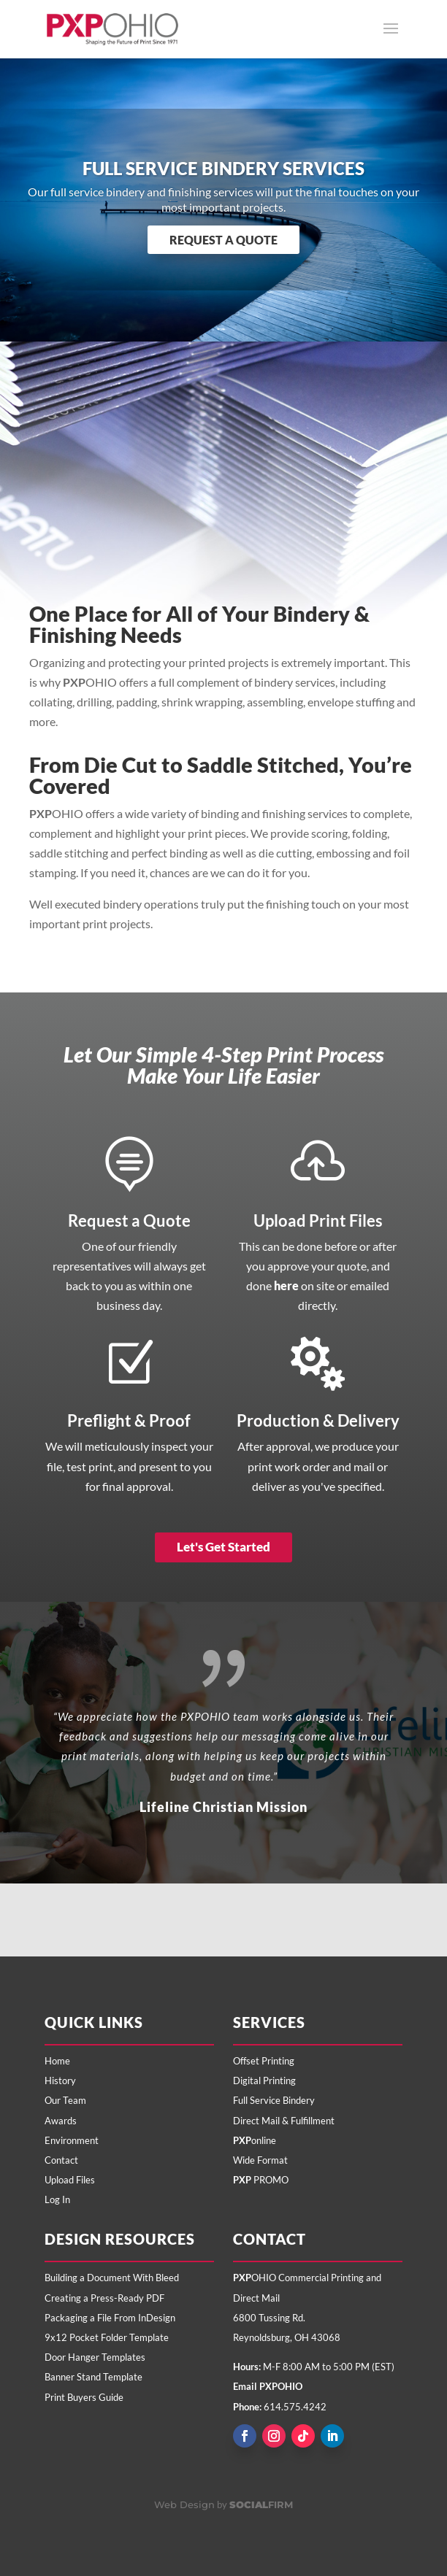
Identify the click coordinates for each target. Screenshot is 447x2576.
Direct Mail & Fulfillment (284, 2120)
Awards (61, 2120)
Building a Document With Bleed (112, 2277)
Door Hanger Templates (95, 2357)
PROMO (261, 2180)
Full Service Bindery (274, 2100)
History (60, 2080)
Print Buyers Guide (84, 2397)
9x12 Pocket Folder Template (107, 2337)
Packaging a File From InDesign (110, 2318)
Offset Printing (263, 2061)
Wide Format (260, 2160)
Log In (57, 2199)
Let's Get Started (223, 1546)
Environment (72, 2140)
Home (57, 2061)
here (286, 1285)
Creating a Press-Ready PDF (104, 2298)
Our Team (65, 2100)
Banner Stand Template (93, 2377)
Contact (61, 2160)
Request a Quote (223, 240)
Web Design (184, 2504)
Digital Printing (264, 2080)
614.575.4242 (295, 2407)
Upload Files (70, 2180)
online (254, 2140)
